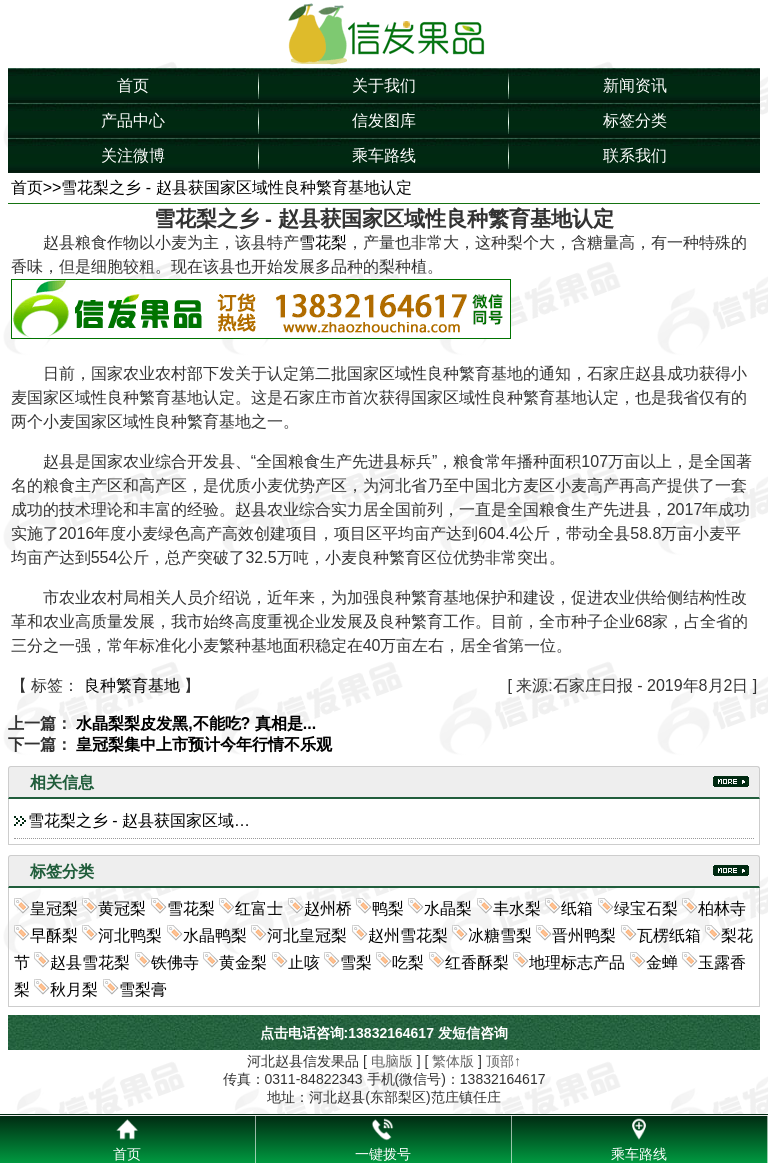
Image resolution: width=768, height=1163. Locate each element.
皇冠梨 (54, 908)
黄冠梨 (122, 908)
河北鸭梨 (130, 935)
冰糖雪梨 (500, 935)
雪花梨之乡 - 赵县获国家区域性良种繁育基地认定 (236, 187)
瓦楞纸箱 (669, 935)
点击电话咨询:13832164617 (347, 1033)
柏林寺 (722, 908)
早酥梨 (54, 935)
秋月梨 (74, 989)
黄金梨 (243, 962)
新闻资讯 (635, 85)
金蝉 (662, 962)
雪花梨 (323, 242)
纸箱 (577, 908)
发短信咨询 (473, 1033)
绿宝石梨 (646, 908)
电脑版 (392, 1061)
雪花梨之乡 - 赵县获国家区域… (139, 820)
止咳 (304, 962)
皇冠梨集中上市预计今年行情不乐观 (204, 744)
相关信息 (62, 782)
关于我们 (384, 85)
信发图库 (384, 120)
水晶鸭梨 (215, 935)
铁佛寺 (175, 962)
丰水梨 (517, 908)
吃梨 (408, 962)
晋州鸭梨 (584, 935)
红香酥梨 (477, 962)
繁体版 (453, 1061)
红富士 (259, 908)
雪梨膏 (143, 989)
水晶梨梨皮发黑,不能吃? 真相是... (196, 723)
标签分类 (635, 120)
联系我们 (635, 155)
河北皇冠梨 (307, 935)
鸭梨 (388, 908)
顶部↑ (503, 1061)
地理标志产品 (577, 962)
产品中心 (133, 120)
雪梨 (356, 962)
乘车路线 (384, 155)
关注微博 (133, 155)
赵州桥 (328, 908)
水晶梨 (448, 908)
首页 (133, 85)
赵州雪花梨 (408, 935)
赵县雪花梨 (90, 962)
